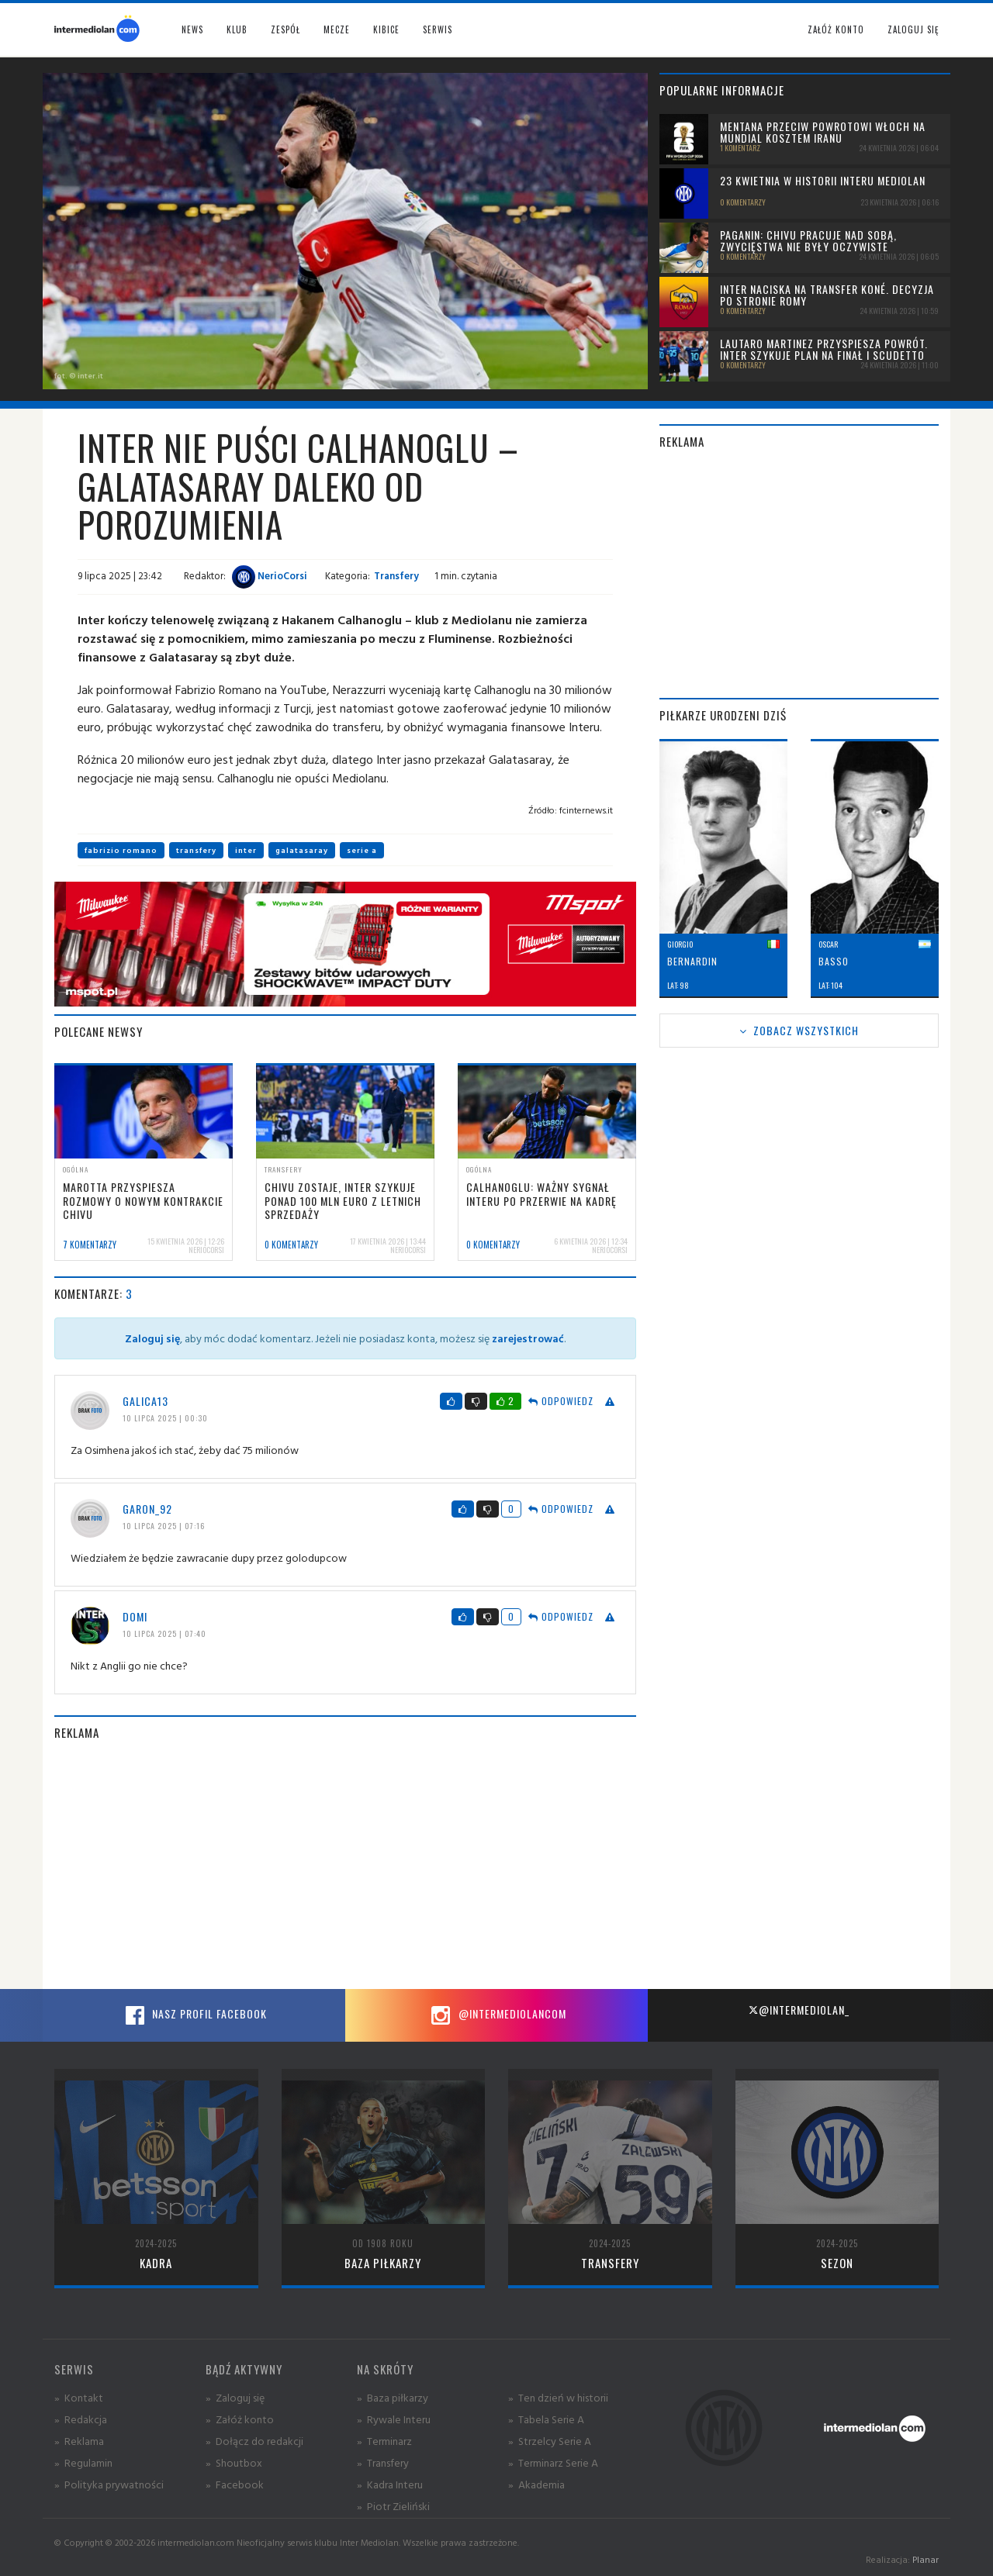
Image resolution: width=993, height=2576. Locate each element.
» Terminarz (384, 2441)
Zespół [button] (285, 29)
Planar (925, 2559)
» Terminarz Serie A (553, 2462)
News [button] (192, 29)
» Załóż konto (240, 2419)
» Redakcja (80, 2419)
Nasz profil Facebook (194, 2015)
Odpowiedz (560, 1400)
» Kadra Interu (390, 2484)
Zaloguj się (913, 29)
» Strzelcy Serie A (549, 2441)
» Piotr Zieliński (393, 2506)
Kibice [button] (386, 29)
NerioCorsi (269, 575)
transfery (196, 850)
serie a (362, 850)
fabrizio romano (121, 850)
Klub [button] (237, 29)
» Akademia (536, 2484)
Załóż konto (836, 29)
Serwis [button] (437, 29)
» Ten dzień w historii (558, 2397)
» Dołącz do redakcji (254, 2441)
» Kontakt (78, 2397)
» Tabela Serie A (546, 2419)
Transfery (396, 575)
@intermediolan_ (799, 2009)
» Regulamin (83, 2462)
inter (246, 850)
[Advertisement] (345, 1864)
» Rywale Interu (394, 2419)
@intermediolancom (496, 2015)
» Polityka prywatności (109, 2484)
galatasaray (301, 850)
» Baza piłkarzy (392, 2397)
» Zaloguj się (235, 2397)
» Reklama (79, 2441)
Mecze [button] (337, 29)
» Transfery (383, 2462)
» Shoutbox (234, 2462)
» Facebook (235, 2484)
